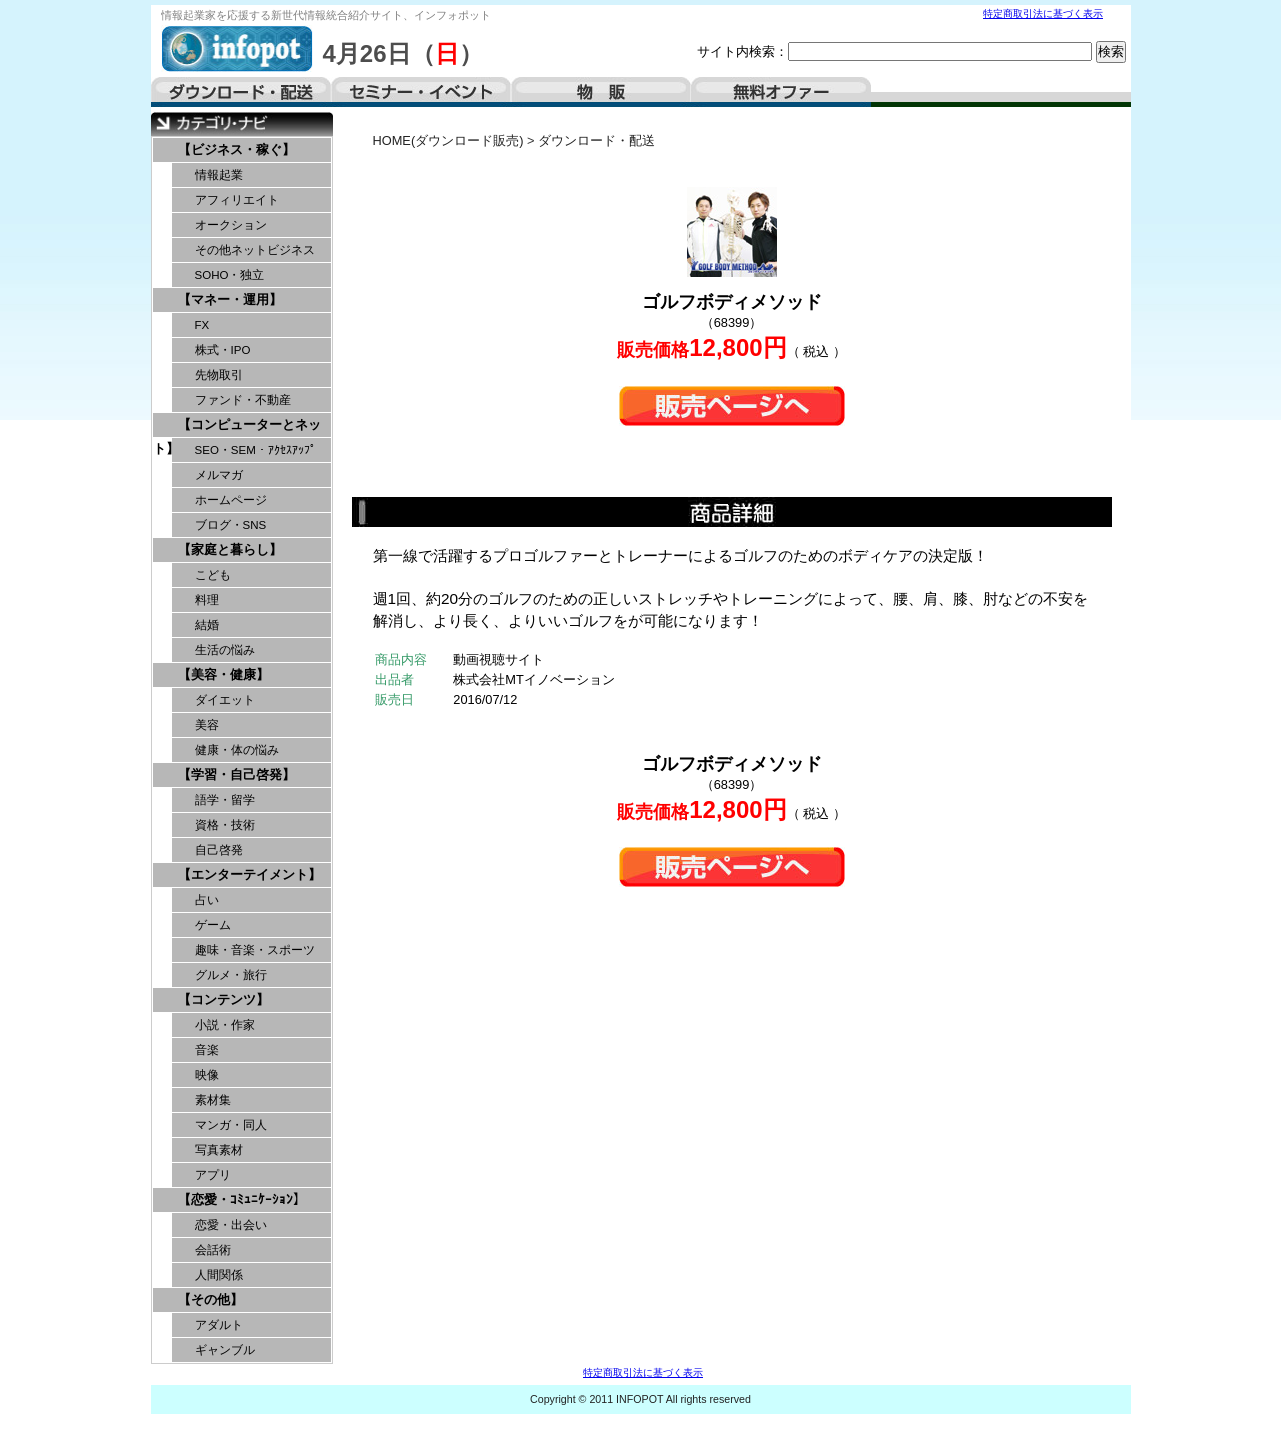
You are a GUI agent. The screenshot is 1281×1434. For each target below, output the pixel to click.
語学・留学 (225, 800)
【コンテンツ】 (223, 999)
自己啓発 (219, 850)
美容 (207, 725)
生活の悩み (225, 650)
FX (202, 325)
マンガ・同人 (231, 1125)
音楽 (207, 1050)
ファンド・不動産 (243, 400)
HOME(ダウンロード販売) (448, 140)
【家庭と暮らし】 (230, 549)
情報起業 (219, 175)
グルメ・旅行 (231, 975)
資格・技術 (225, 825)
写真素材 (219, 1150)
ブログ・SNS (231, 525)
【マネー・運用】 (230, 299)
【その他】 (210, 1299)
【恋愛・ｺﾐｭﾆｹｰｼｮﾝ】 (242, 1199)
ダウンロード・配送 (241, 92)
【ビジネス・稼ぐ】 (236, 149)
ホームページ (231, 500)
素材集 (213, 1100)
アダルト (219, 1325)
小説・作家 (225, 1025)
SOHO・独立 (230, 275)
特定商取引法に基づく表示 (1043, 13)
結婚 (207, 625)
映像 (207, 1075)
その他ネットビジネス (255, 250)
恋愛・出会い (231, 1225)
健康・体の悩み (237, 750)
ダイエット (225, 700)
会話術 (213, 1250)
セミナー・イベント (421, 92)
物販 (601, 92)
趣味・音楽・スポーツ (255, 950)
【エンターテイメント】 (249, 874)
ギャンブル (225, 1350)
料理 (207, 600)
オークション (231, 225)
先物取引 (219, 375)
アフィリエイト (237, 200)
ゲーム (213, 925)
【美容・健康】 (223, 674)
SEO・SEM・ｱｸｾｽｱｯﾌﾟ (255, 450)
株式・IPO (223, 350)
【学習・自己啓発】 (236, 774)
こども (213, 575)
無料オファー (781, 92)
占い (207, 900)
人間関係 (219, 1275)
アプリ (213, 1175)
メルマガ (219, 475)
